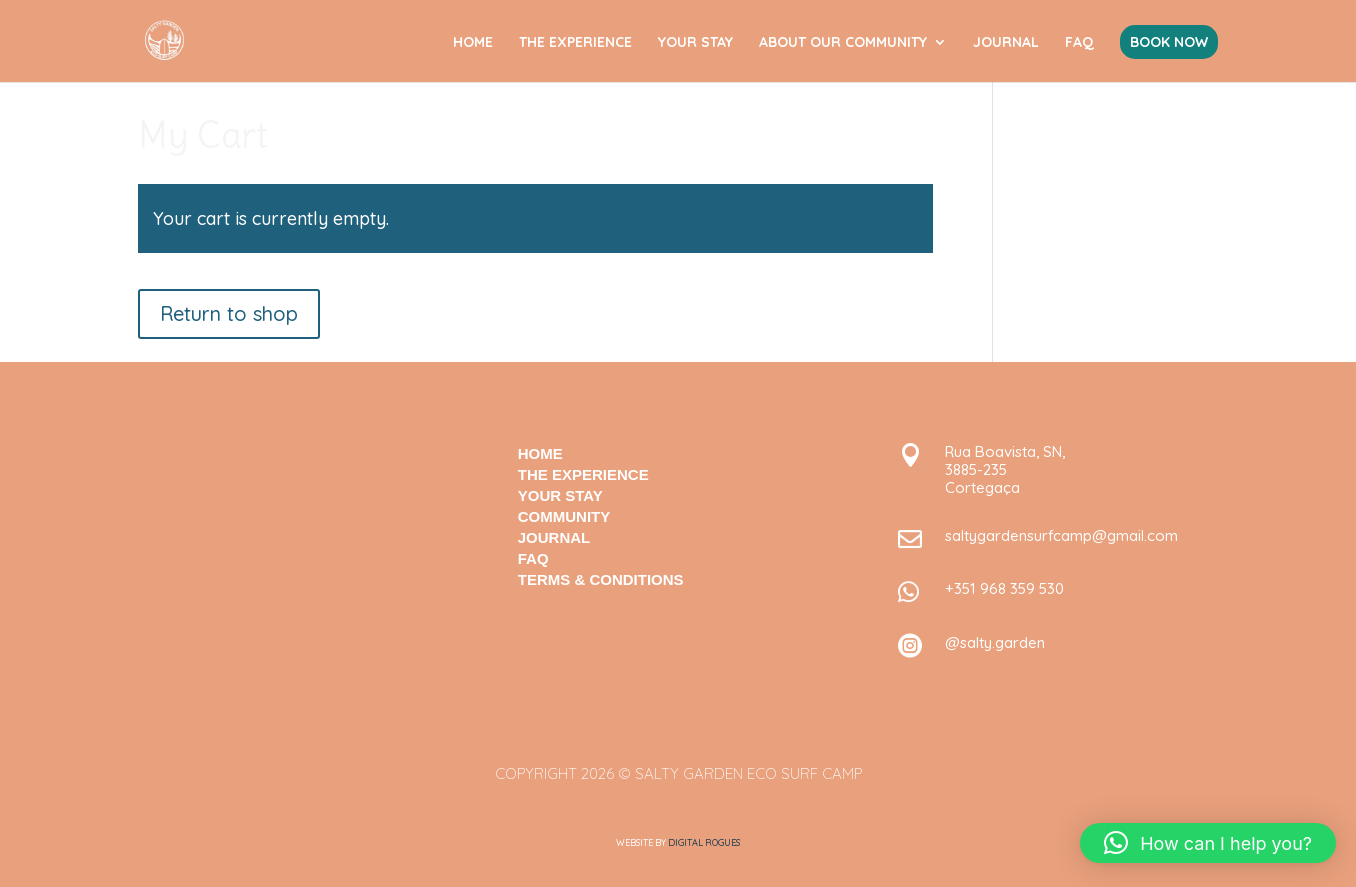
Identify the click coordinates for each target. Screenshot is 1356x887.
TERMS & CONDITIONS (601, 579)
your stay (560, 495)
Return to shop (229, 313)
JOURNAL (1006, 43)
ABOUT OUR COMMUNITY (843, 43)
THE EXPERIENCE (575, 43)
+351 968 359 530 (1004, 588)
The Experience (583, 474)
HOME (473, 43)
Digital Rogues (704, 842)
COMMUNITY (564, 516)
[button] (1208, 843)
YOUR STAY (695, 43)
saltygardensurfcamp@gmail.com (1061, 535)
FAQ (1079, 43)
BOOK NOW (1169, 42)
